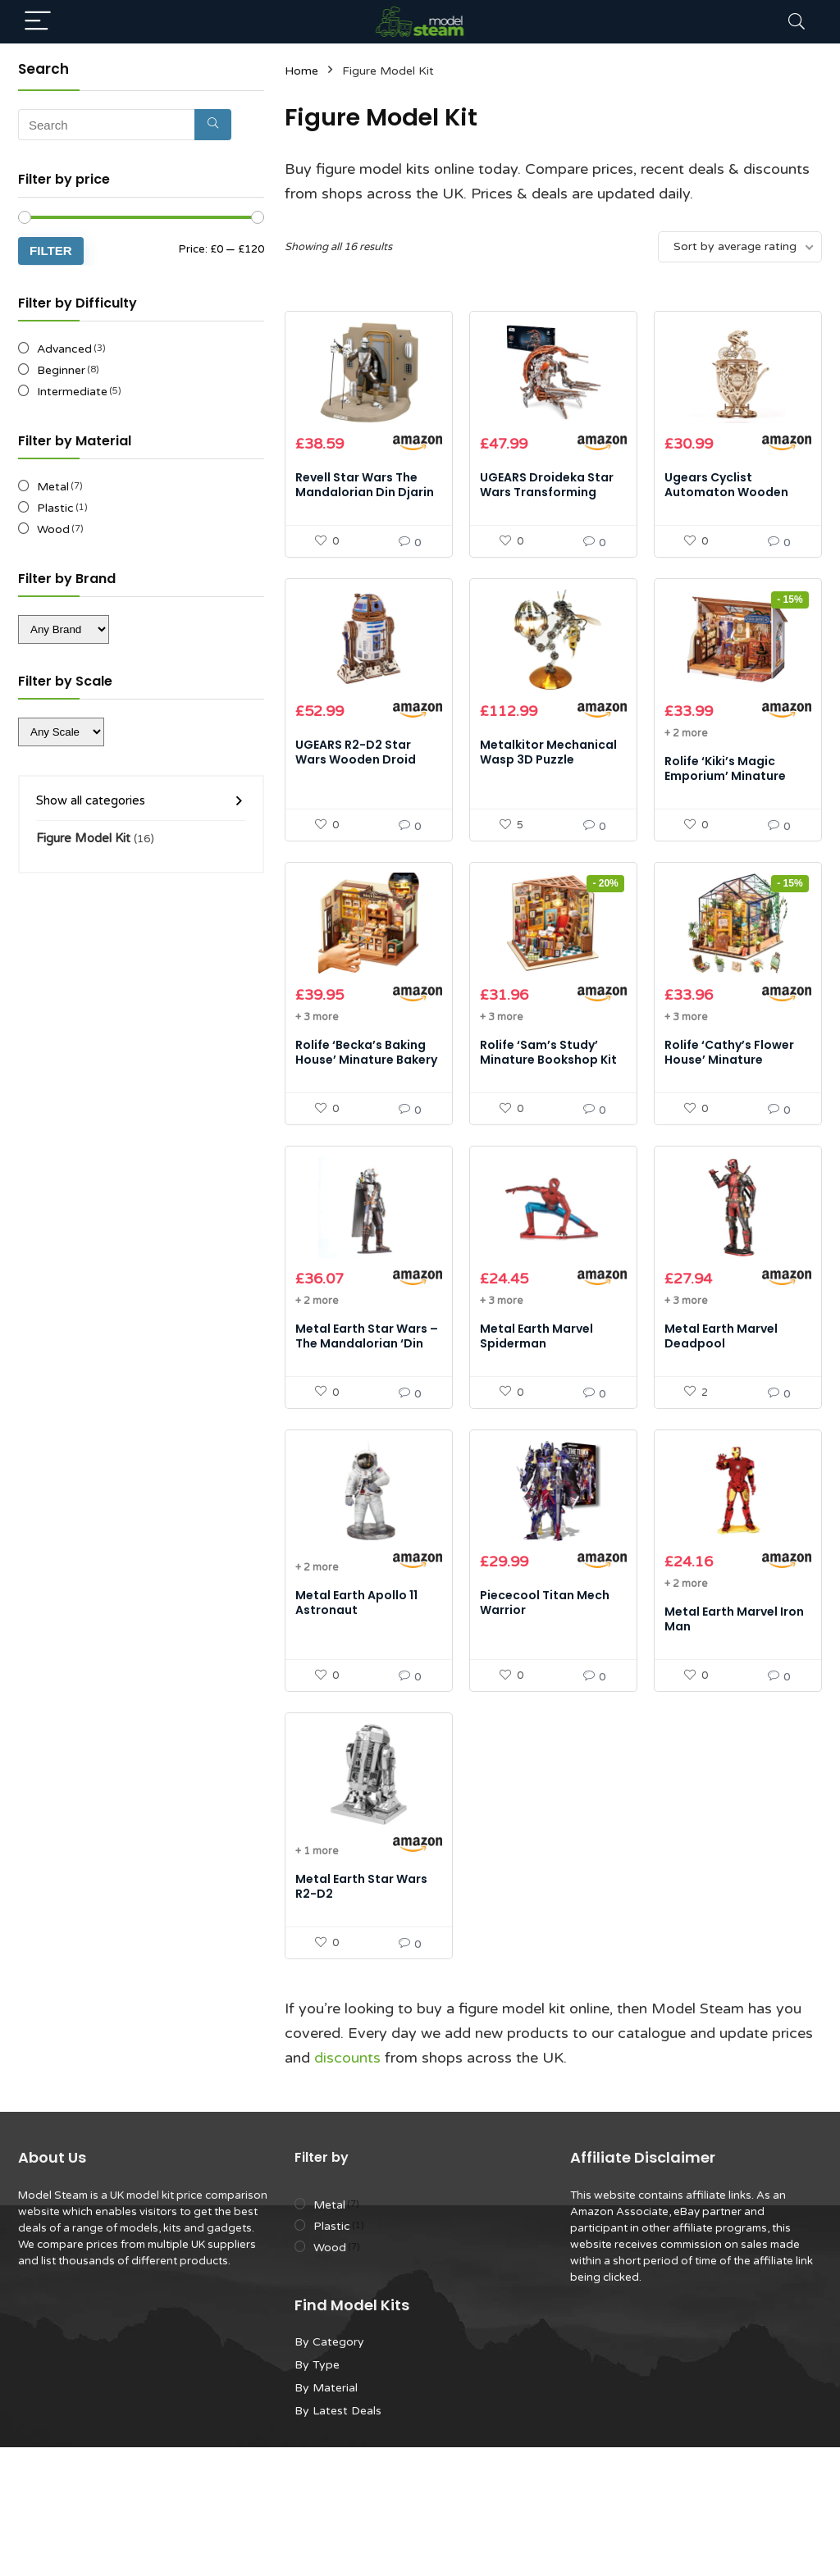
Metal (53, 487)
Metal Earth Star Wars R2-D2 (361, 2015)
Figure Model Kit (83, 838)
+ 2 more (685, 775)
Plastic (55, 508)
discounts (347, 2186)
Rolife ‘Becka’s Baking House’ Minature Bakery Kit (366, 1124)
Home (301, 71)
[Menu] (37, 21)
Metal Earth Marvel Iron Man (734, 1726)
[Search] (796, 21)
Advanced (64, 349)
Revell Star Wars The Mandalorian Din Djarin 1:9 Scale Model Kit (364, 513)
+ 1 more (316, 1979)
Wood (53, 529)
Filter (51, 251)
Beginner (61, 370)
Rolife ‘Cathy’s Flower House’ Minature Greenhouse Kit (729, 1124)
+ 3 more (316, 1080)
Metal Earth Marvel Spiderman (536, 1421)
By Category (329, 2471)
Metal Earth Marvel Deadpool (721, 1421)
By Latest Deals (337, 2539)
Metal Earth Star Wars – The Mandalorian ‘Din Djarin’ (366, 1429)
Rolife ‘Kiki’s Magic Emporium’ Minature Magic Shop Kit (725, 818)
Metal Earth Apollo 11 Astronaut (356, 1710)
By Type (317, 2494)
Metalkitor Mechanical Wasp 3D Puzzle (548, 794)
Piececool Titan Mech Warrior (544, 1710)
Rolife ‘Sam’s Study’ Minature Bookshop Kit (548, 1116)
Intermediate (72, 392)
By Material (326, 2517)
